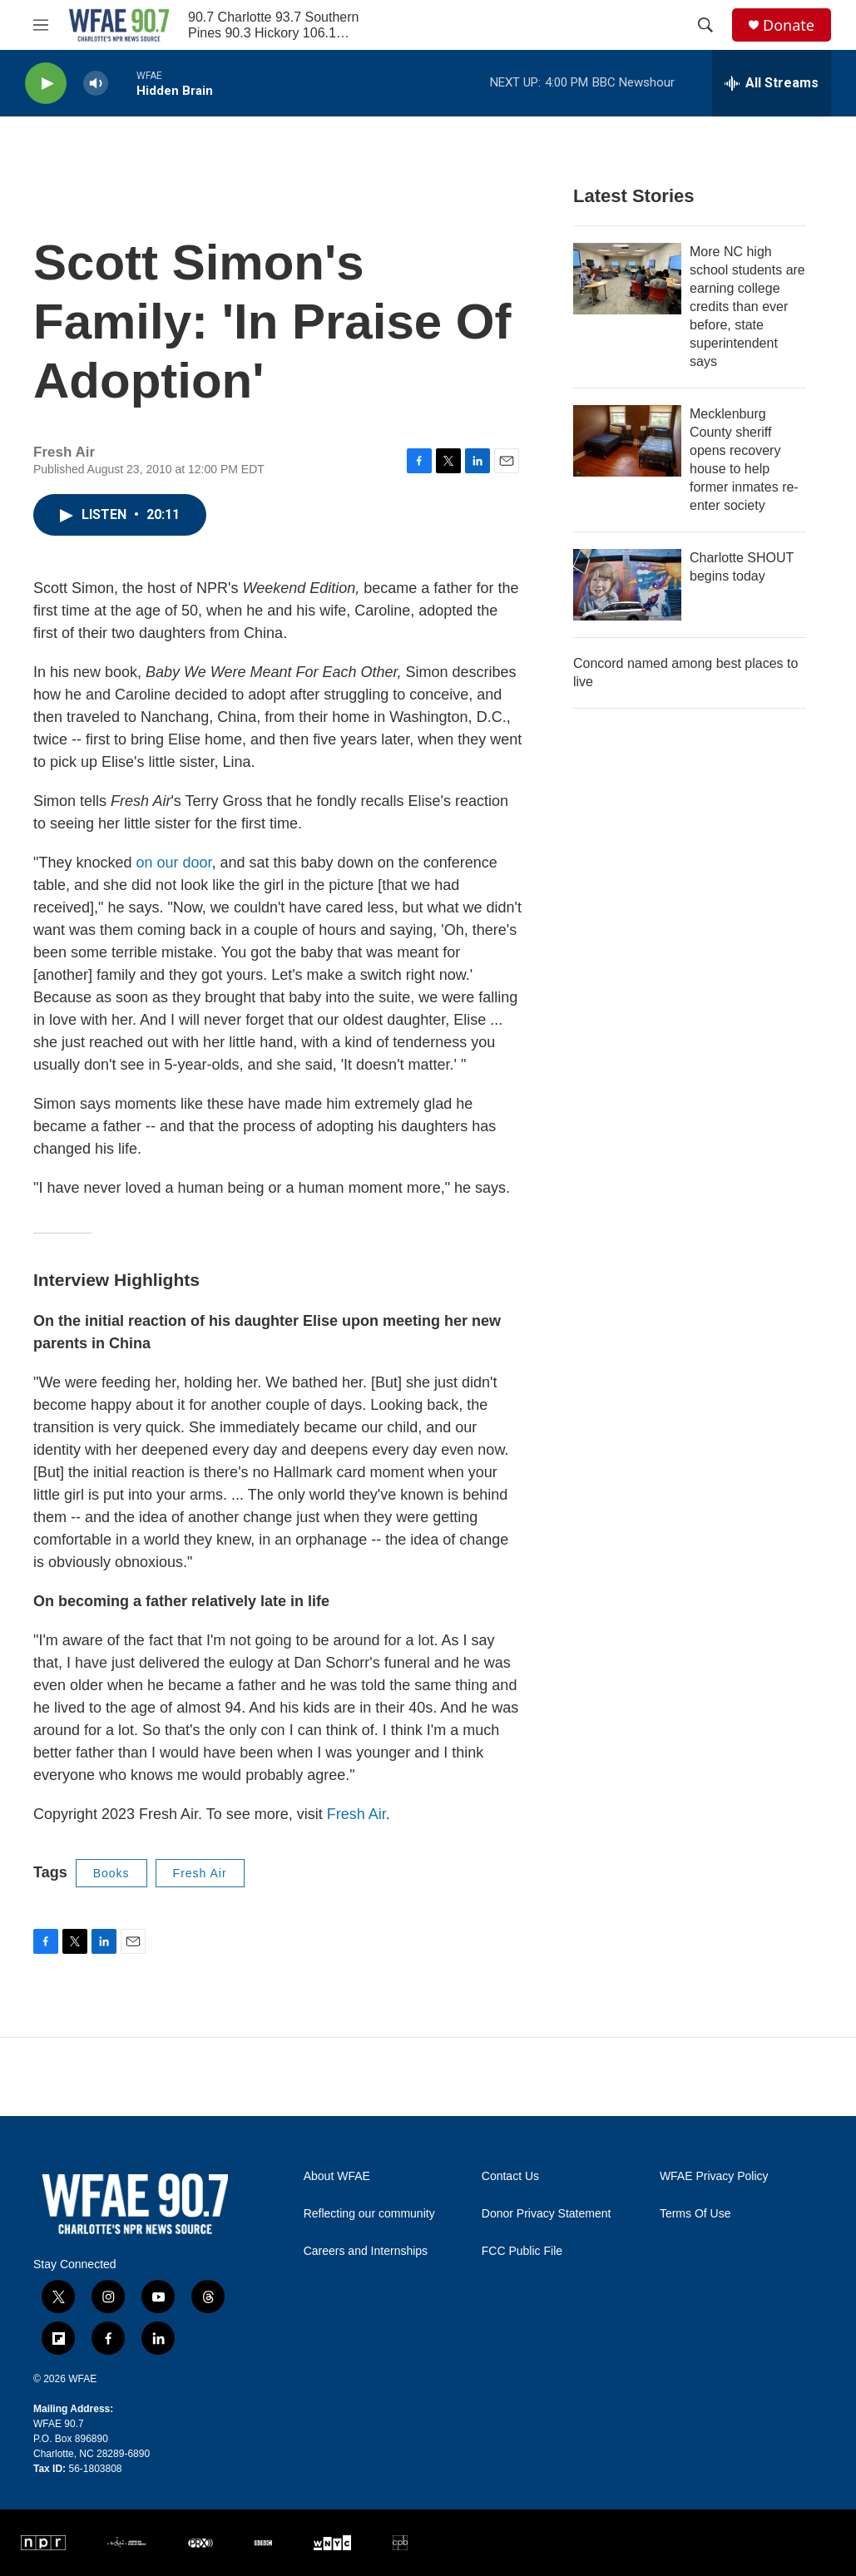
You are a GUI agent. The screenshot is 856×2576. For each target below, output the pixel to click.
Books (111, 1873)
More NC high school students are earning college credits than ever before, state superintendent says (747, 306)
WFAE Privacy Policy (714, 2176)
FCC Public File (522, 2251)
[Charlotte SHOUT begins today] (627, 585)
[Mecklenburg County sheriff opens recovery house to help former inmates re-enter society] (627, 441)
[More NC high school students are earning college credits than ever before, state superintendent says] (627, 278)
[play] (45, 83)
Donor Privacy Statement (546, 2214)
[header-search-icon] (705, 24)
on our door (173, 862)
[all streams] (771, 83)
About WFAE (337, 2176)
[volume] (96, 83)
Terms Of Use (695, 2214)
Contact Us (510, 2176)
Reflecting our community (369, 2214)
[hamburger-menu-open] (41, 25)
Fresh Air (356, 1814)
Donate (788, 25)
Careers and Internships (366, 2251)
